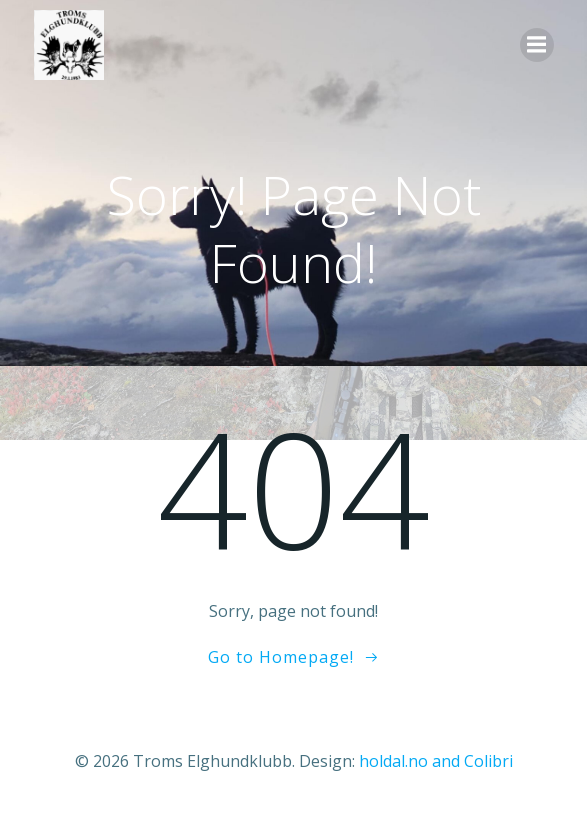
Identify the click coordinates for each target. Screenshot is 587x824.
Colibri (488, 761)
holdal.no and (411, 761)
